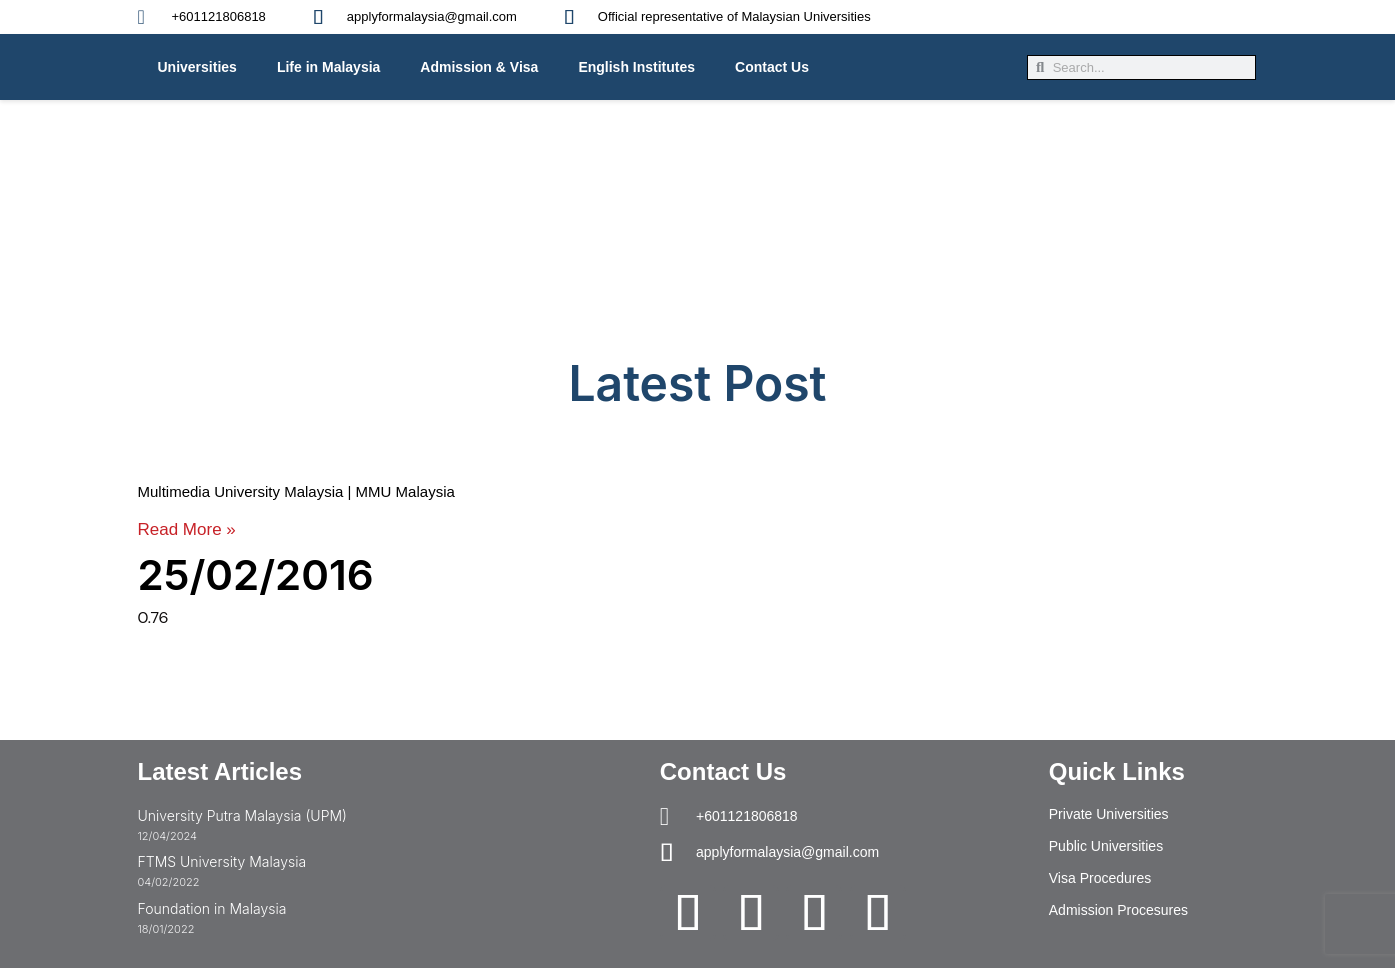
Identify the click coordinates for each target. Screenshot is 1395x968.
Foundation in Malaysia (212, 908)
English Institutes (636, 67)
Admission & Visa (479, 67)
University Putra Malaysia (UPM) (242, 815)
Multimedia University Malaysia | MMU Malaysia (296, 491)
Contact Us (772, 67)
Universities (197, 67)
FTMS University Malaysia (222, 861)
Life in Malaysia (328, 67)
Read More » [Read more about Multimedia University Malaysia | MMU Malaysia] (187, 529)
